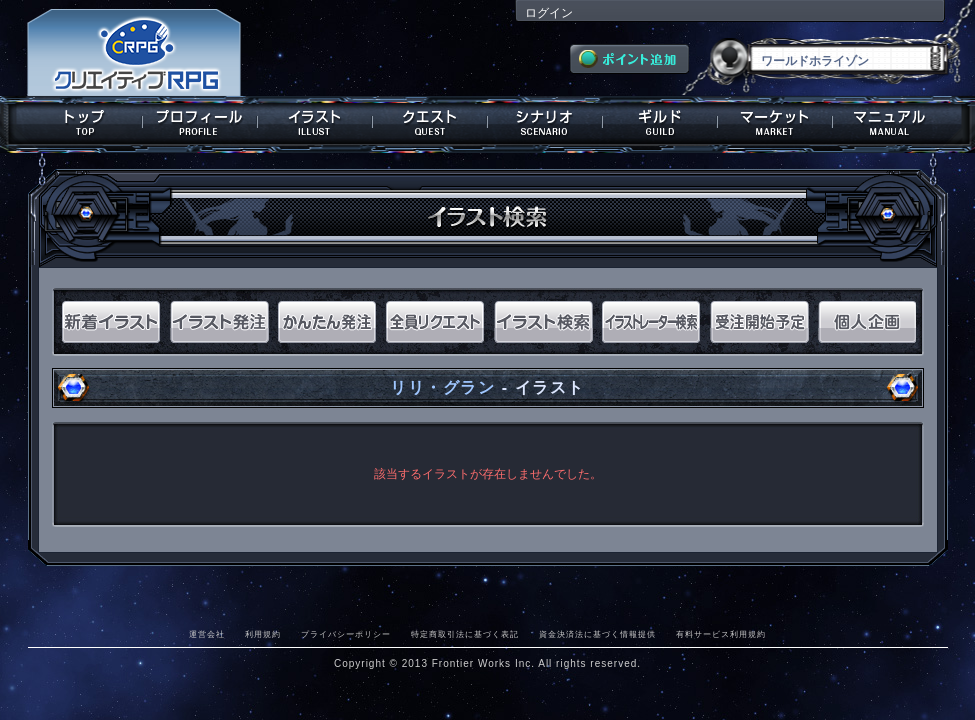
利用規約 (263, 634)
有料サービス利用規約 (721, 634)
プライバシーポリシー (346, 634)
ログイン (549, 13)
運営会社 (207, 634)
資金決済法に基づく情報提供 (597, 634)
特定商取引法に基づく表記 (465, 634)
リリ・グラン (443, 387)
